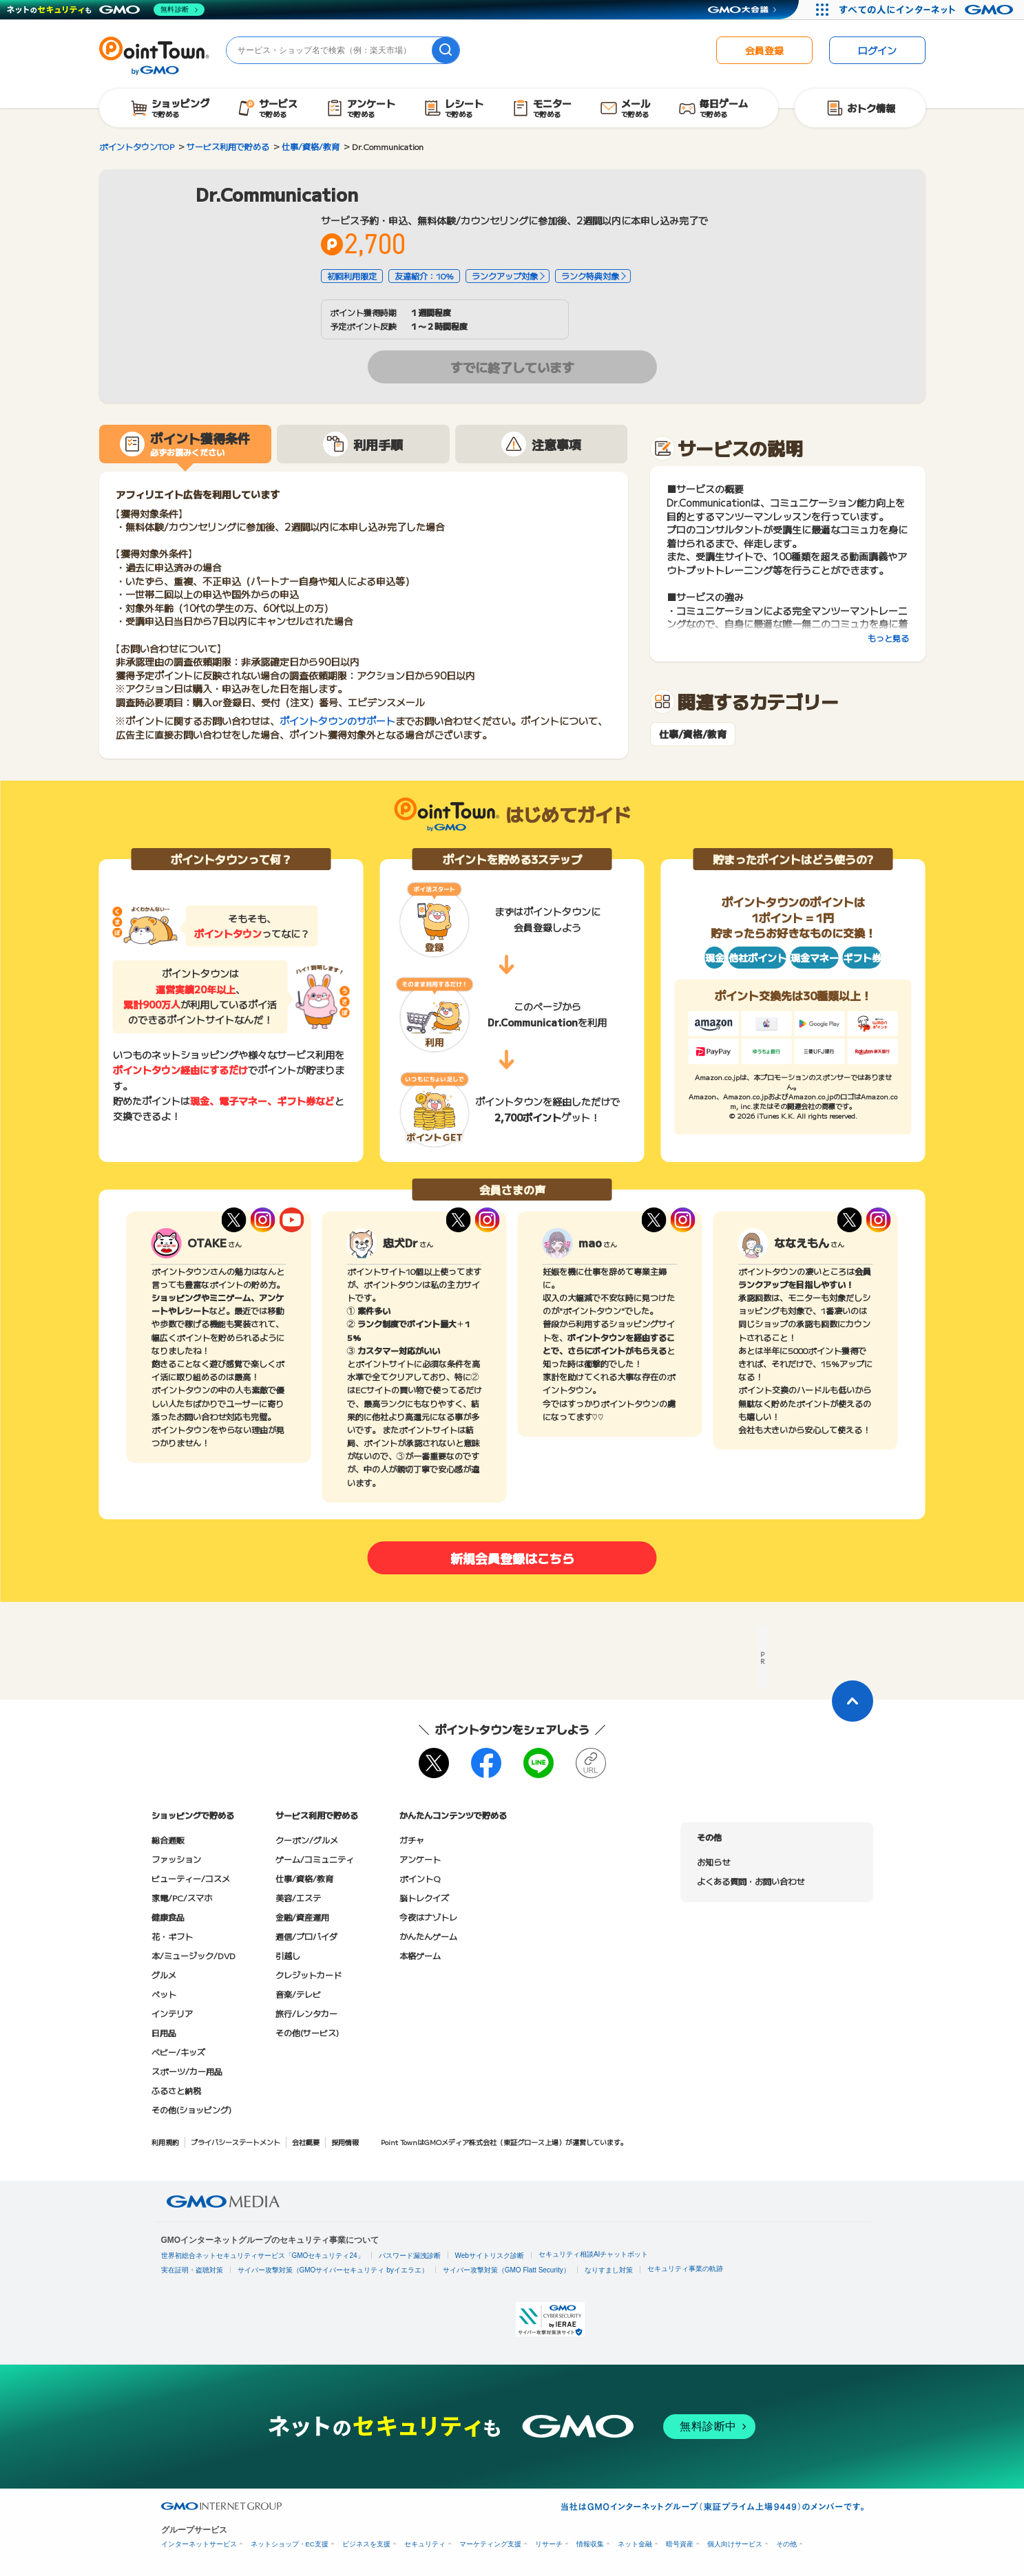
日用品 (163, 2032)
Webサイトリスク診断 (489, 2255)
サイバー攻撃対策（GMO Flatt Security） (506, 2270)
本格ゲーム (420, 1955)
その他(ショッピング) (191, 2109)
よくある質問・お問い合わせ (750, 1881)
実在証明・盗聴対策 (192, 2270)
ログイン (877, 50)
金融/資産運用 (302, 1917)
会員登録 (764, 50)
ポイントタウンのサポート (337, 721)
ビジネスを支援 (366, 2544)
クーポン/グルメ (306, 1840)
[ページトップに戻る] (852, 1701)
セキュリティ (425, 2544)
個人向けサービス (734, 2544)
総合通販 (168, 1840)
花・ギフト (172, 1936)
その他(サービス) (307, 2032)
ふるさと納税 (176, 2090)
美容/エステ (298, 1897)
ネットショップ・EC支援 (289, 2544)
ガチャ (411, 1840)
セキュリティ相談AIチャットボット (593, 2254)
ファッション (176, 1859)
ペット (163, 1994)
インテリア (172, 2013)
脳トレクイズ (424, 1897)
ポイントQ (419, 1878)
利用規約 (165, 2142)
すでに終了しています (512, 367)
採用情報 (345, 2142)
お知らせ (713, 1862)
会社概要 (306, 2142)
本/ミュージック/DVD (193, 1955)
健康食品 (168, 1917)
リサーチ (549, 2544)
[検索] (445, 50)
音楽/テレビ (298, 1994)
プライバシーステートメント (235, 2142)
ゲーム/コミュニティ (314, 1859)
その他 (786, 2544)
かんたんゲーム (428, 1936)
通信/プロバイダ (306, 1936)
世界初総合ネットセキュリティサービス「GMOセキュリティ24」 (262, 2255)
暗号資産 (679, 2544)
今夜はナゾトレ (428, 1917)
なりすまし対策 (609, 2270)
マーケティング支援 (490, 2544)
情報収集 (590, 2544)
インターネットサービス (199, 2544)
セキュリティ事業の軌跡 (685, 2268)
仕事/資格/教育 (693, 734)
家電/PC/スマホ (181, 1897)
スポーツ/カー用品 (186, 2071)
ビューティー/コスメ (190, 1878)
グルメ (163, 1975)
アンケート (420, 1859)
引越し (287, 1955)
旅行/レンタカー (306, 2013)
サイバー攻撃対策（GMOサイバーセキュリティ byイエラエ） (333, 2270)
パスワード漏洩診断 (410, 2255)
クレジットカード (308, 1975)
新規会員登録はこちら (512, 1558)
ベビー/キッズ (178, 2052)
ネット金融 (635, 2544)
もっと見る (888, 638)
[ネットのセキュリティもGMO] (105, 9)
